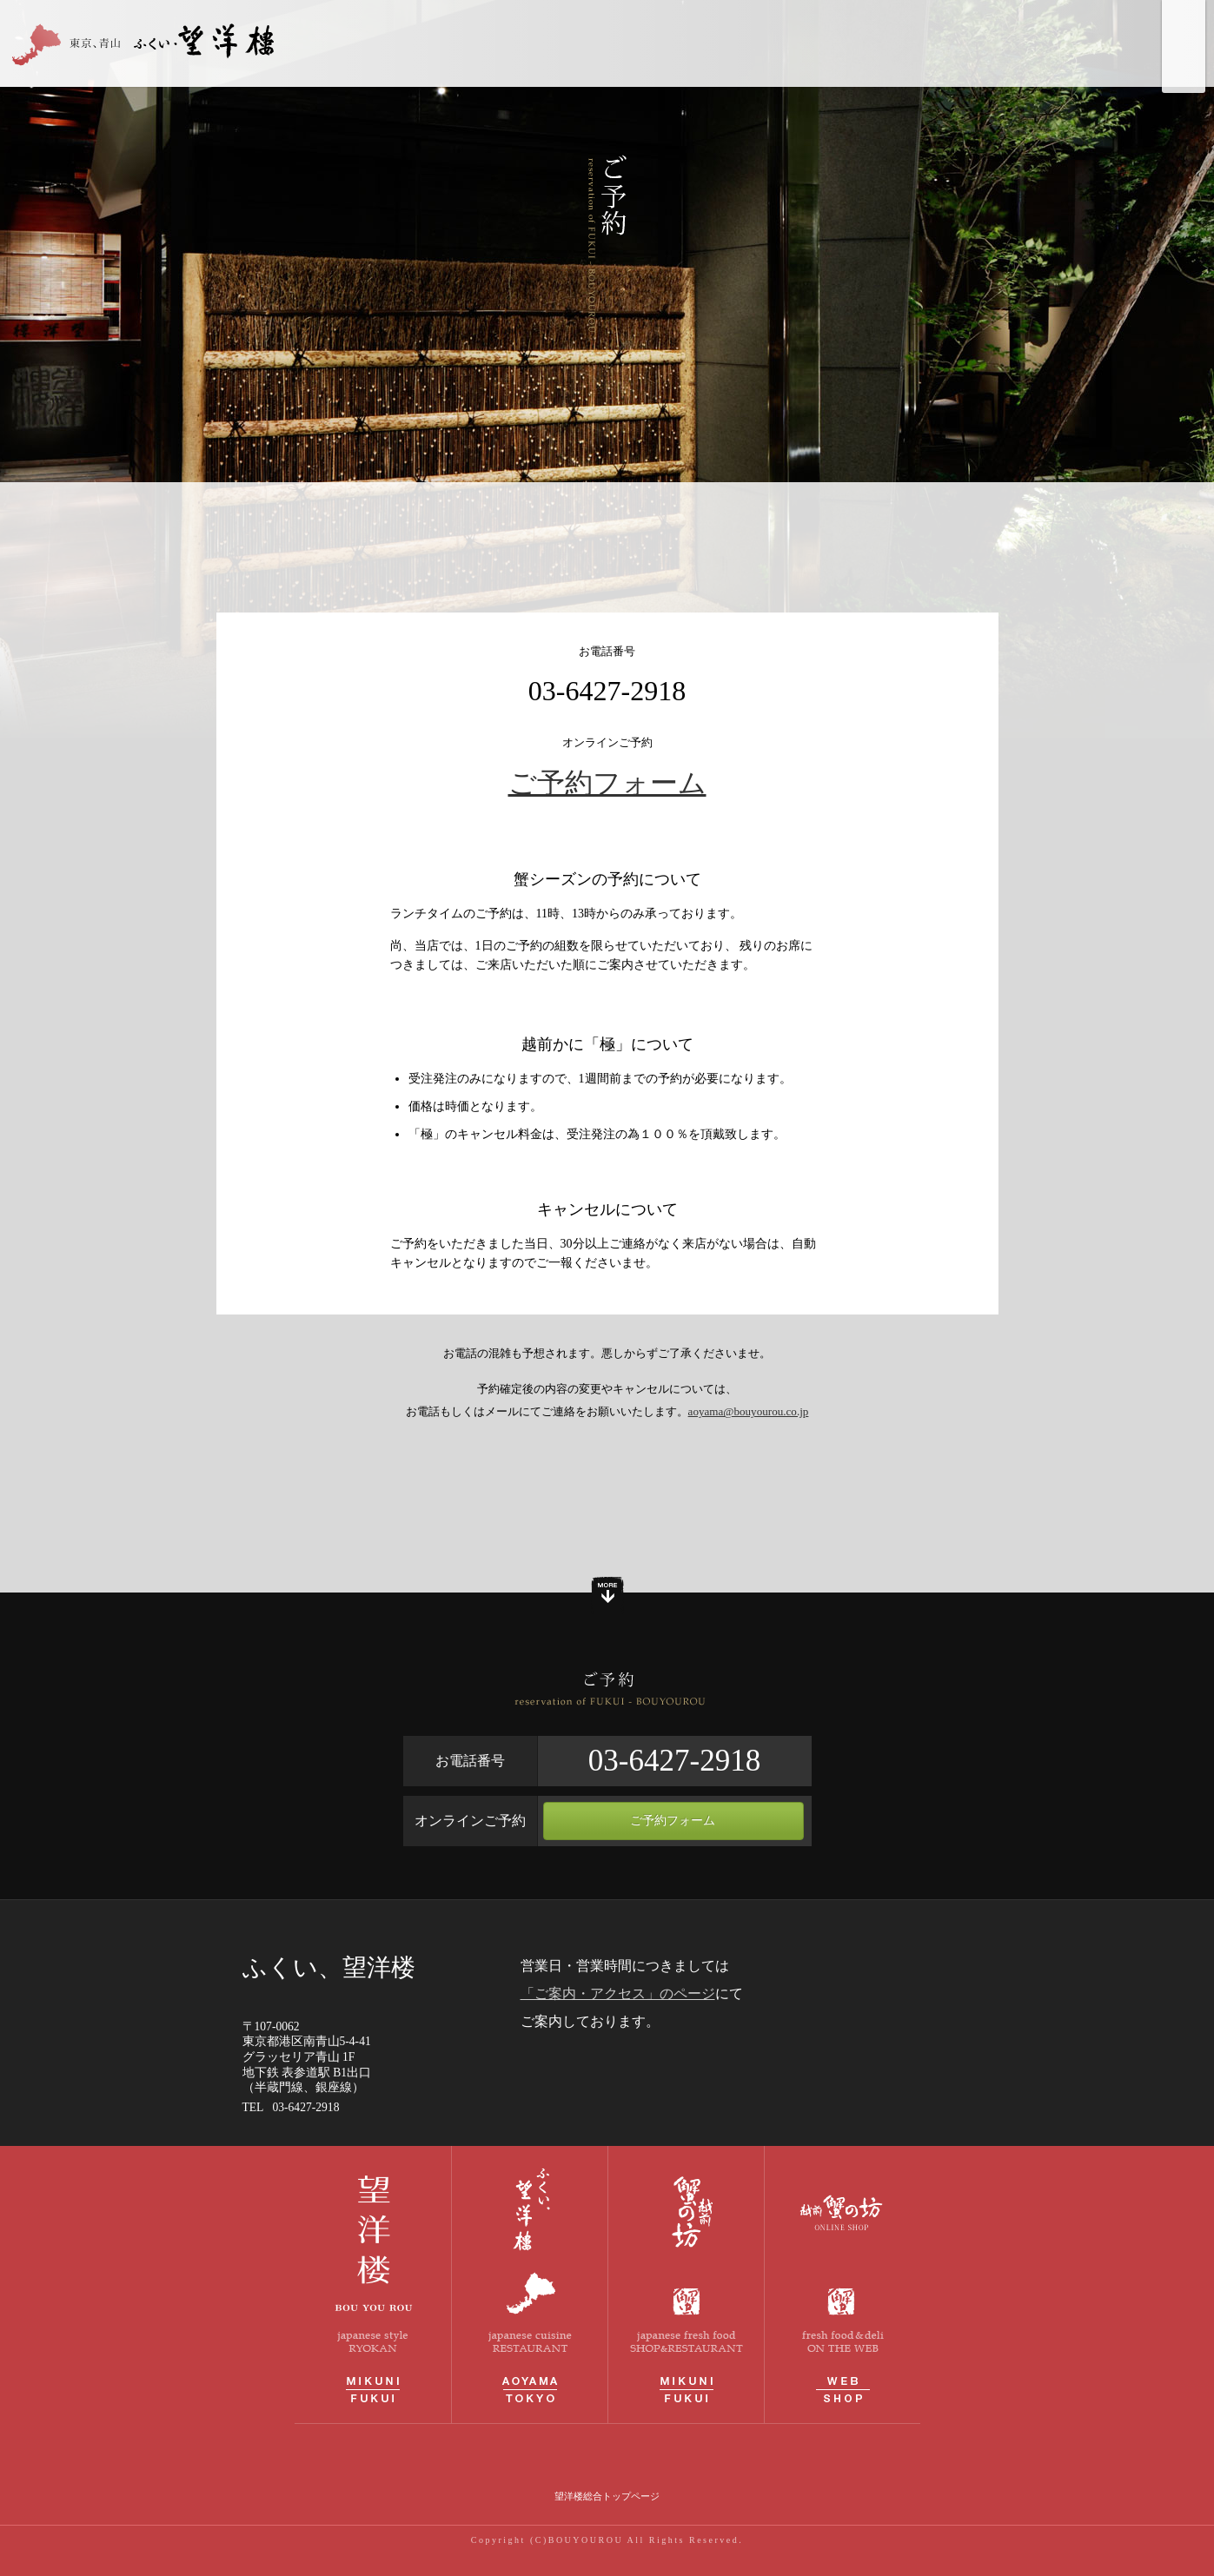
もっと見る (607, 1592)
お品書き (899, 43)
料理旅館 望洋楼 (372, 2285)
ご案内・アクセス (1003, 43)
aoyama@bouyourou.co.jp (748, 1411)
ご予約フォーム (607, 782)
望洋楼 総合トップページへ (1183, 21)
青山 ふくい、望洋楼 (147, 43)
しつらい (816, 43)
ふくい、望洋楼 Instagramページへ (1183, 65)
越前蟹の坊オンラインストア (842, 2285)
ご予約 (1105, 43)
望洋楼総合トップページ (607, 2496)
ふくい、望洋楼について (692, 43)
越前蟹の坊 (686, 2285)
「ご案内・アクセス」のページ (618, 1993)
